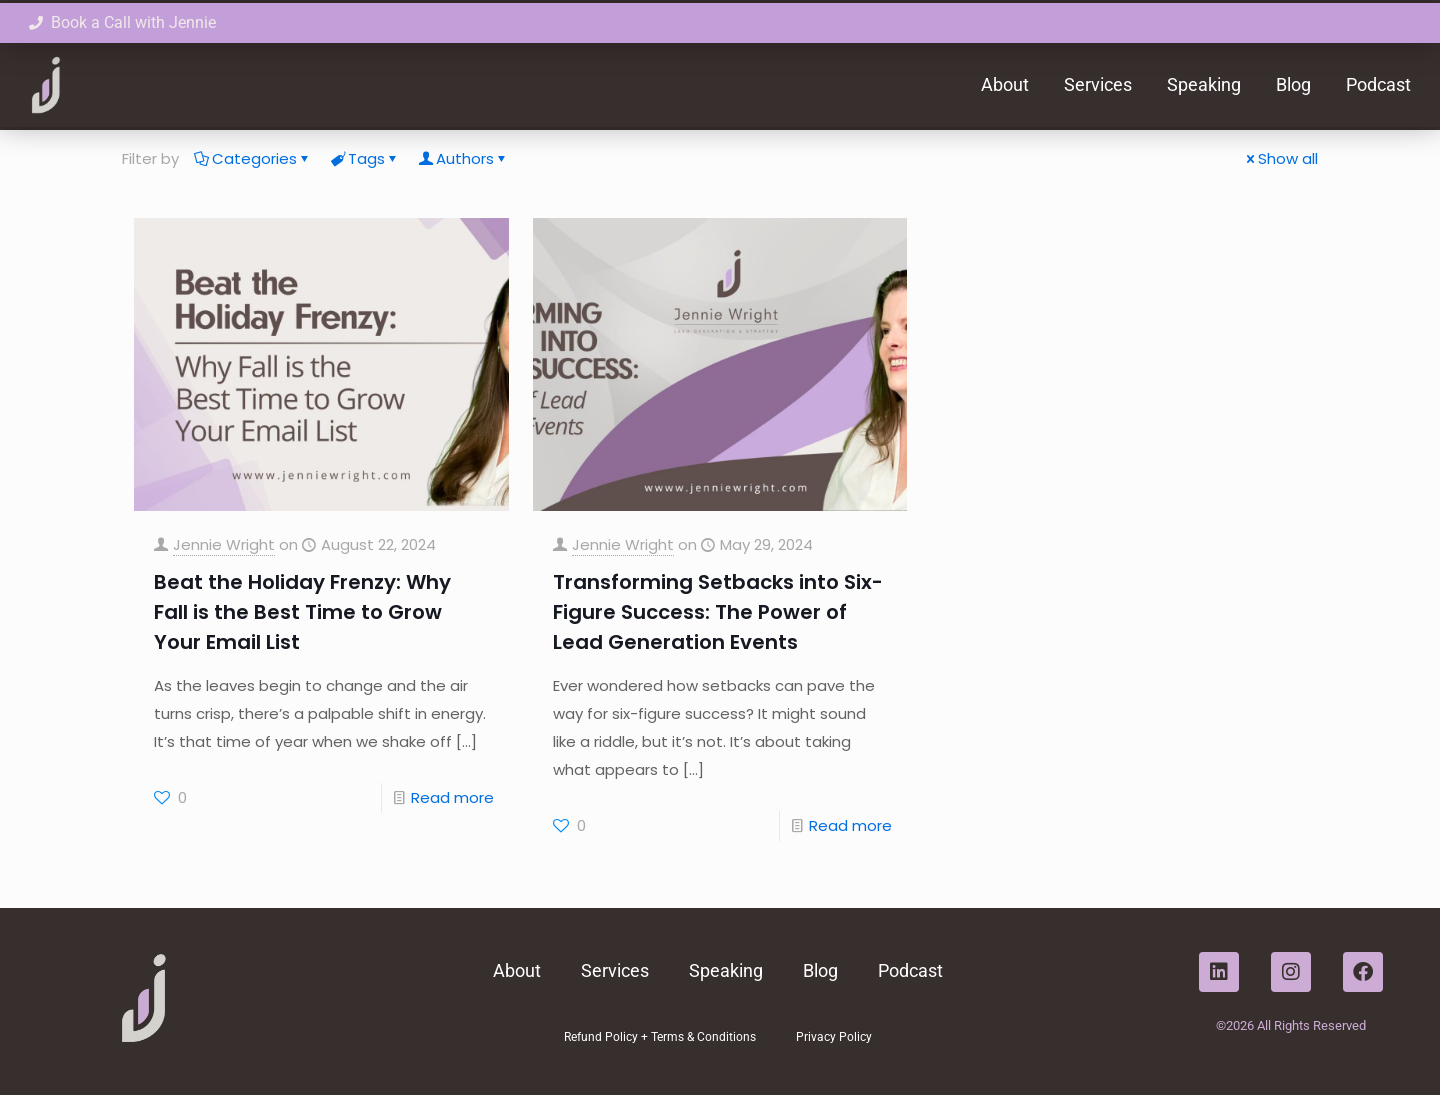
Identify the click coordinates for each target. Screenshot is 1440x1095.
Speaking (1204, 84)
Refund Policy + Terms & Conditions (660, 1037)
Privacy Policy (834, 1037)
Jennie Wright (224, 544)
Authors (463, 158)
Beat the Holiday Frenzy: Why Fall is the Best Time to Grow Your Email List (302, 612)
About (1005, 84)
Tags (365, 158)
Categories (253, 158)
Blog (1293, 84)
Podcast (1378, 84)
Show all (1280, 158)
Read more (452, 797)
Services (1098, 84)
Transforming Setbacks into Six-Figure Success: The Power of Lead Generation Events (718, 612)
